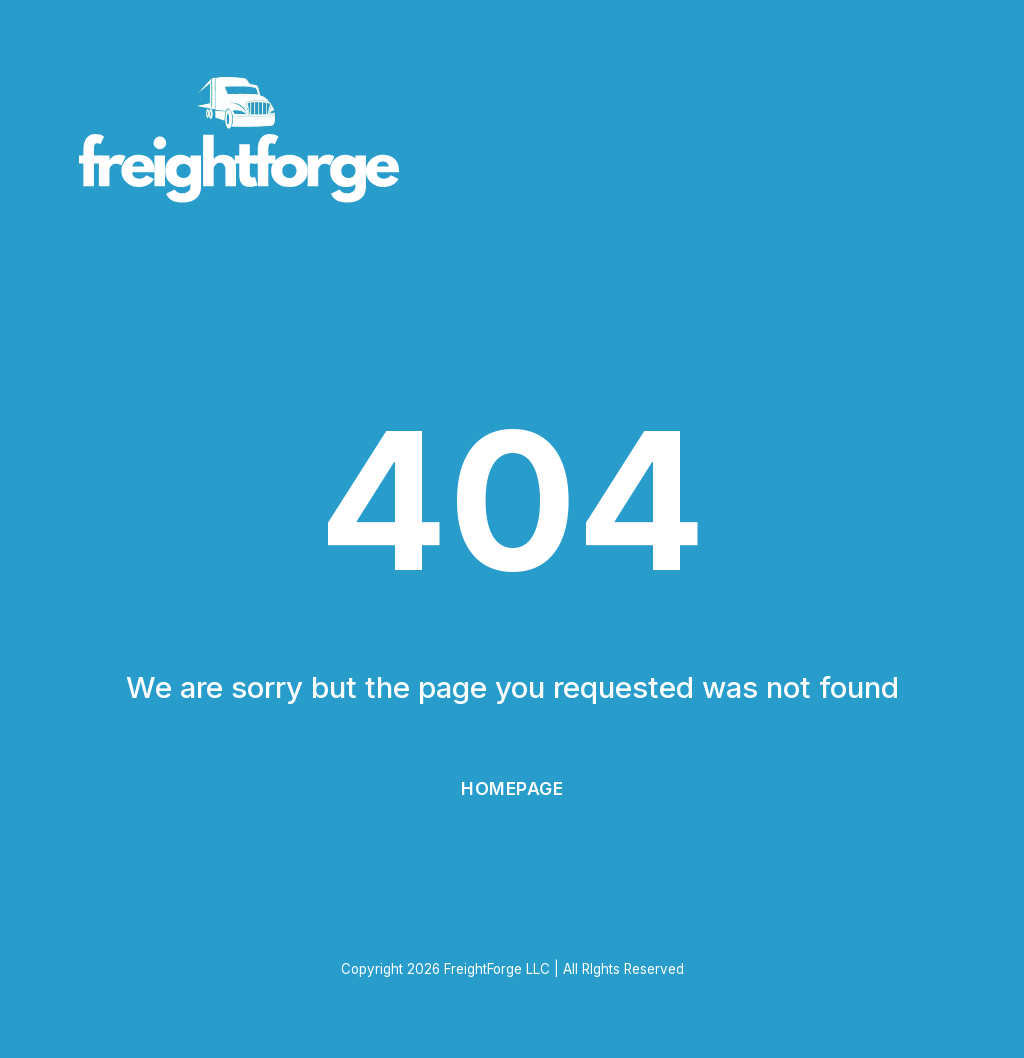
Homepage (512, 788)
